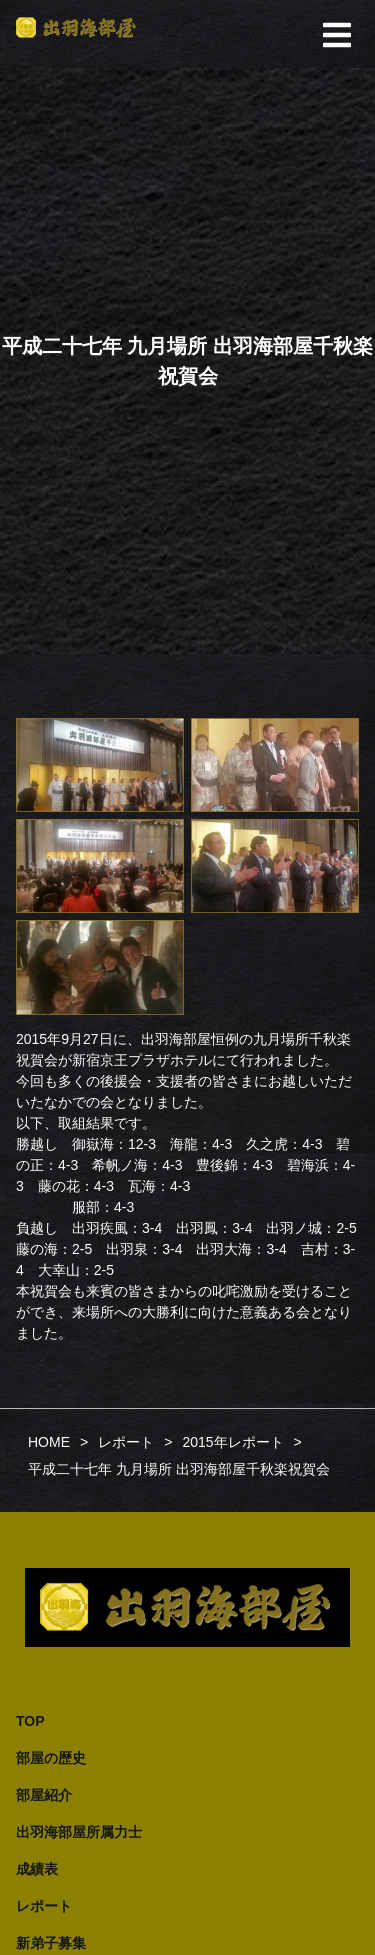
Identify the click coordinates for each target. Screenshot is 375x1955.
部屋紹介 (44, 1795)
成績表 (37, 1869)
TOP (30, 1721)
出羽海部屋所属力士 (79, 1832)
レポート (44, 1906)
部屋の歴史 (51, 1758)
